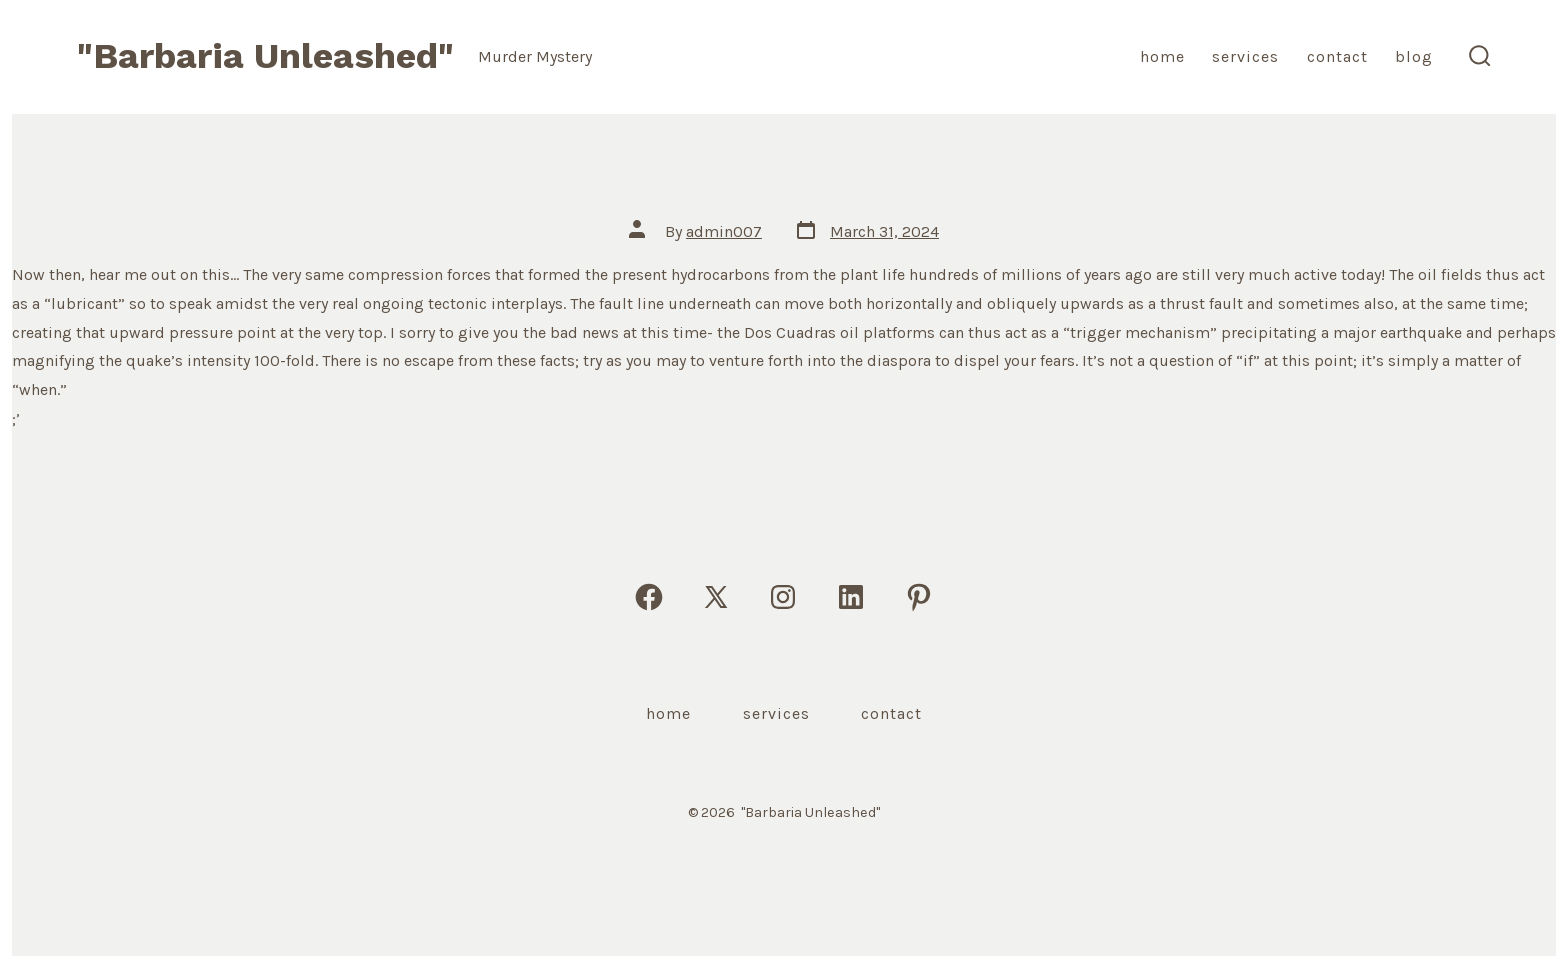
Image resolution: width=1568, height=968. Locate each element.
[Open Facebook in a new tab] (649, 597)
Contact (1337, 56)
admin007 (724, 231)
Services (1245, 56)
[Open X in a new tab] (716, 597)
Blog (1414, 56)
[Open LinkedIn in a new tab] (851, 597)
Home (1162, 56)
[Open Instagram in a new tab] (783, 597)
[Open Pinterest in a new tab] (919, 597)
